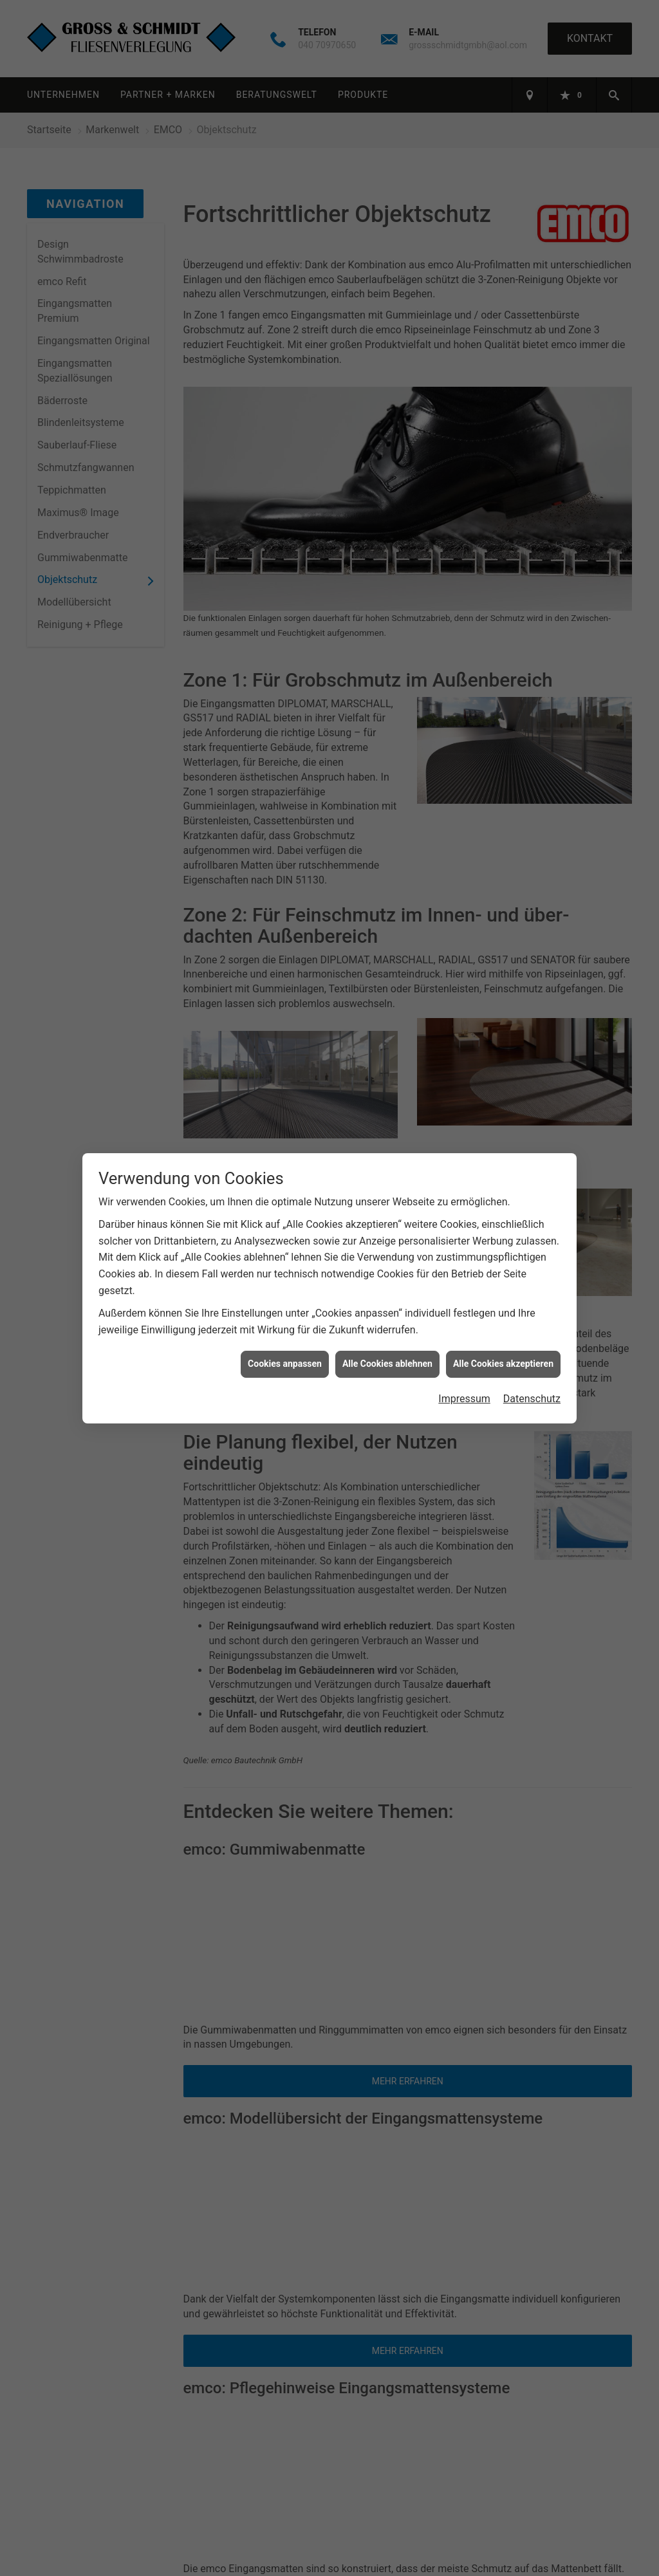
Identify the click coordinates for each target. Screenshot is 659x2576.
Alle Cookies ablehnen (387, 1363)
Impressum (464, 1399)
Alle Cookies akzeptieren (503, 1363)
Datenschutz (532, 1399)
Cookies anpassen (285, 1363)
